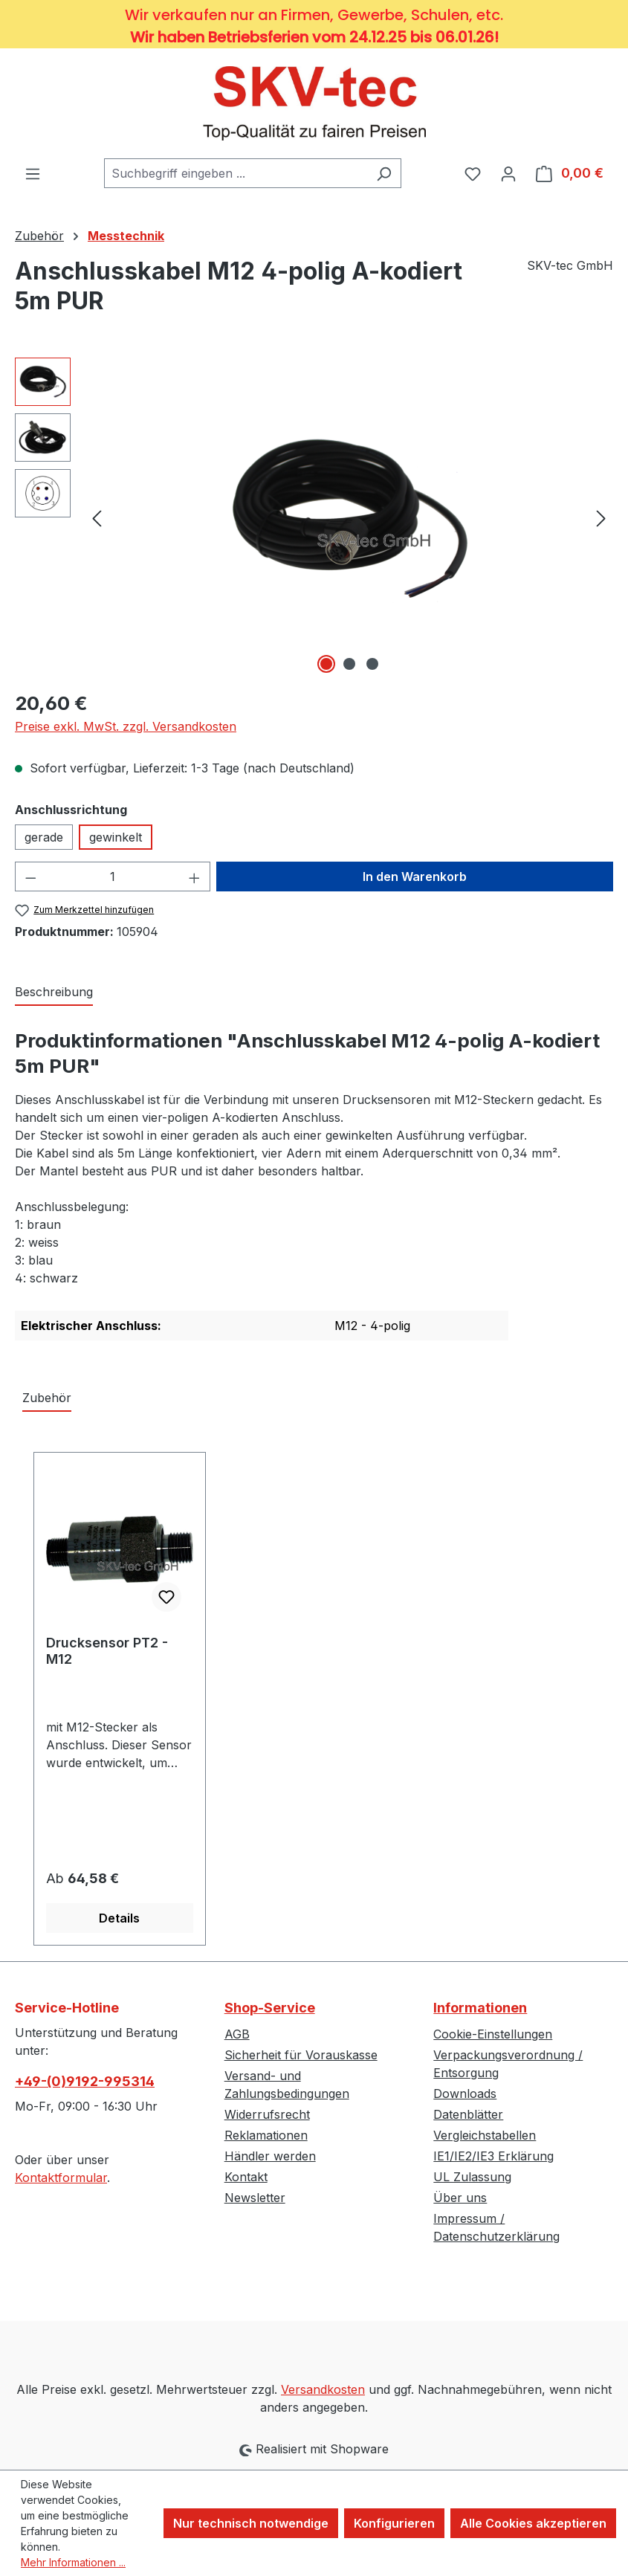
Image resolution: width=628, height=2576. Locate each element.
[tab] (54, 992)
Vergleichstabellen (484, 2135)
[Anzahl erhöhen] (194, 876)
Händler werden (270, 2156)
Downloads (464, 2093)
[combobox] (235, 173)
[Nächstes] (601, 517)
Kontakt (246, 2176)
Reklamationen (266, 2135)
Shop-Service (269, 2007)
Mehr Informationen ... (73, 2562)
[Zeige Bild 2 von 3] (349, 664)
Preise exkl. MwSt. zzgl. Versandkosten (125, 726)
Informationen (480, 2007)
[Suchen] (383, 173)
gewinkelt (115, 837)
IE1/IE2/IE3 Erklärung (493, 2156)
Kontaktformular (61, 2177)
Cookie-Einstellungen (492, 2034)
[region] (314, 517)
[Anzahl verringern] (30, 876)
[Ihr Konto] (508, 173)
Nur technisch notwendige (250, 2523)
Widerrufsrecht (267, 2114)
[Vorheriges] (96, 517)
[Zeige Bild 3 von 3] (372, 664)
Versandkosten (323, 2389)
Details (119, 1918)
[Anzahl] (113, 876)
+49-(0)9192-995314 (85, 2081)
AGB (237, 2034)
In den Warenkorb (415, 876)
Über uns (460, 2197)
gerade (44, 837)
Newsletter (254, 2197)
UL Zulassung (472, 2176)
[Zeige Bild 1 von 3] (326, 664)
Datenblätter (468, 2114)
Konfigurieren (394, 2523)
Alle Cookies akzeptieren (533, 2523)
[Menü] (33, 173)
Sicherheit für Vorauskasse (301, 2054)
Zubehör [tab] (46, 1397)
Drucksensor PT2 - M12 (107, 1651)
